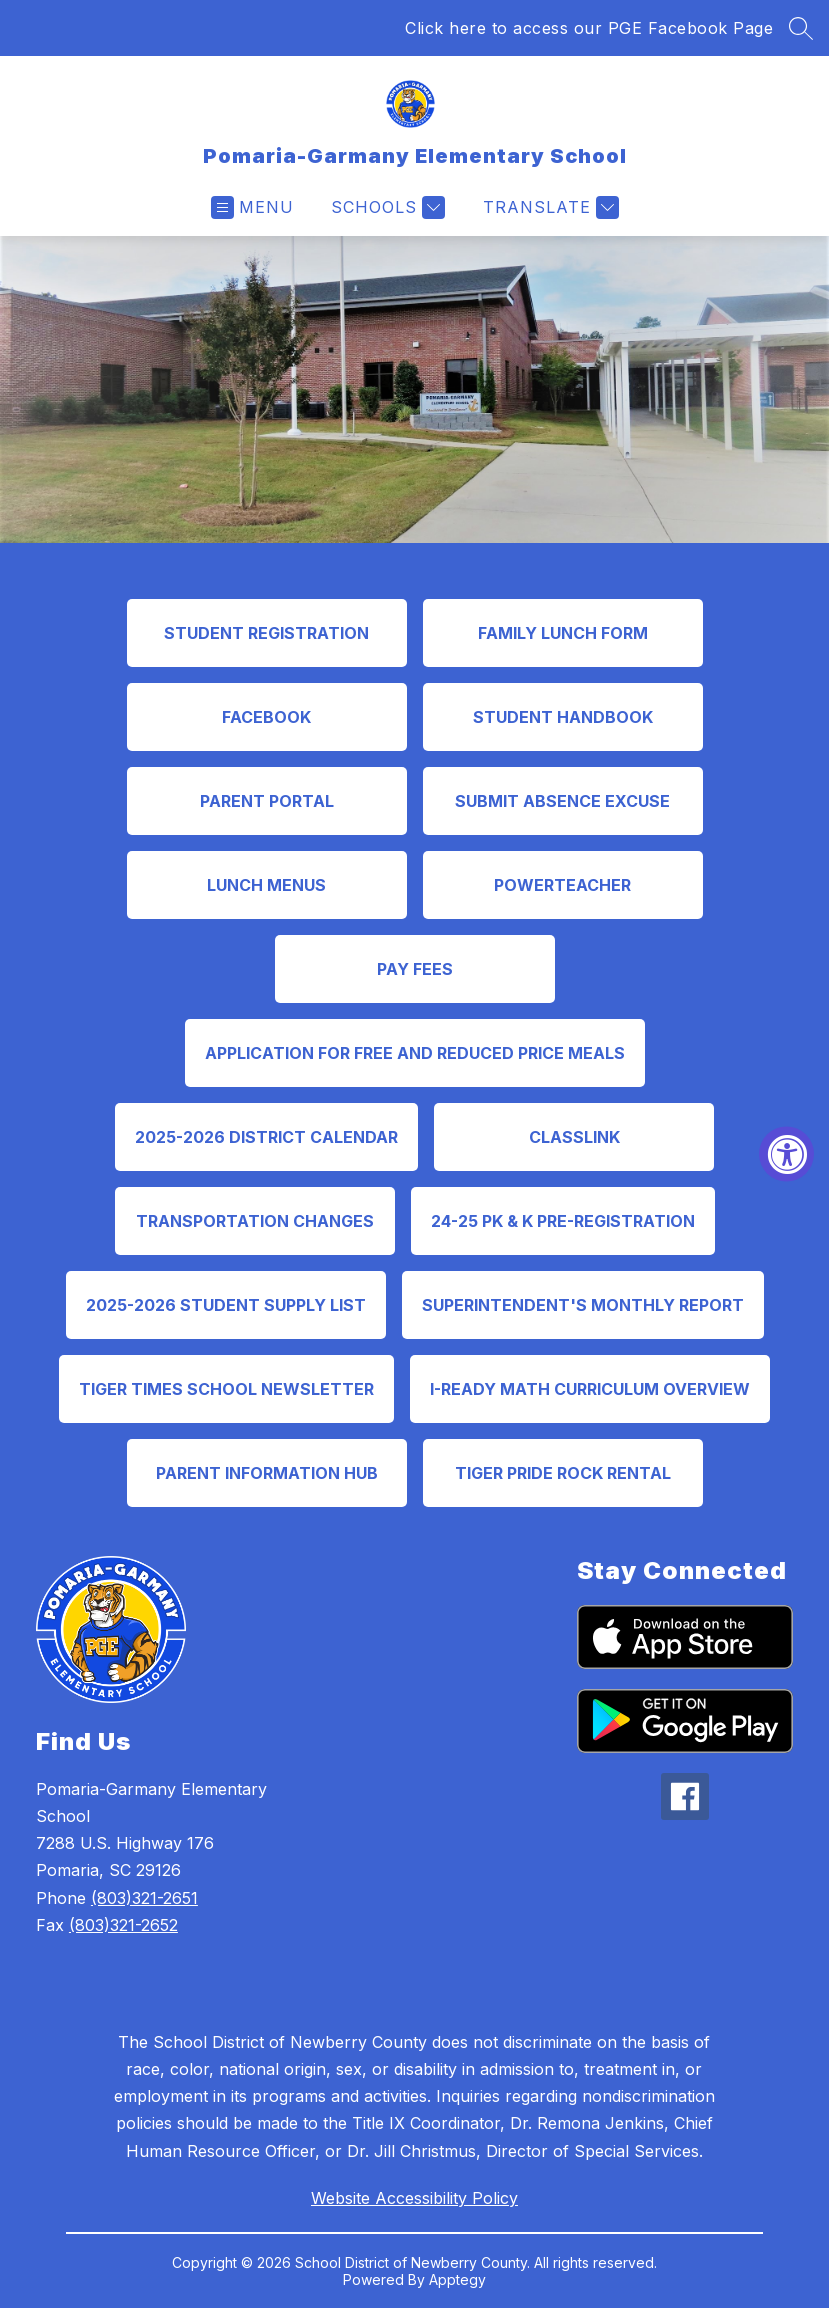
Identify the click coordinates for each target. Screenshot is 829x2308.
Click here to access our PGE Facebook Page (589, 28)
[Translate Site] (548, 207)
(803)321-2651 (144, 1898)
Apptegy (457, 2279)
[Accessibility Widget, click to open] (786, 1154)
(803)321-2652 (123, 1925)
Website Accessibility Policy (414, 2198)
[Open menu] (252, 207)
